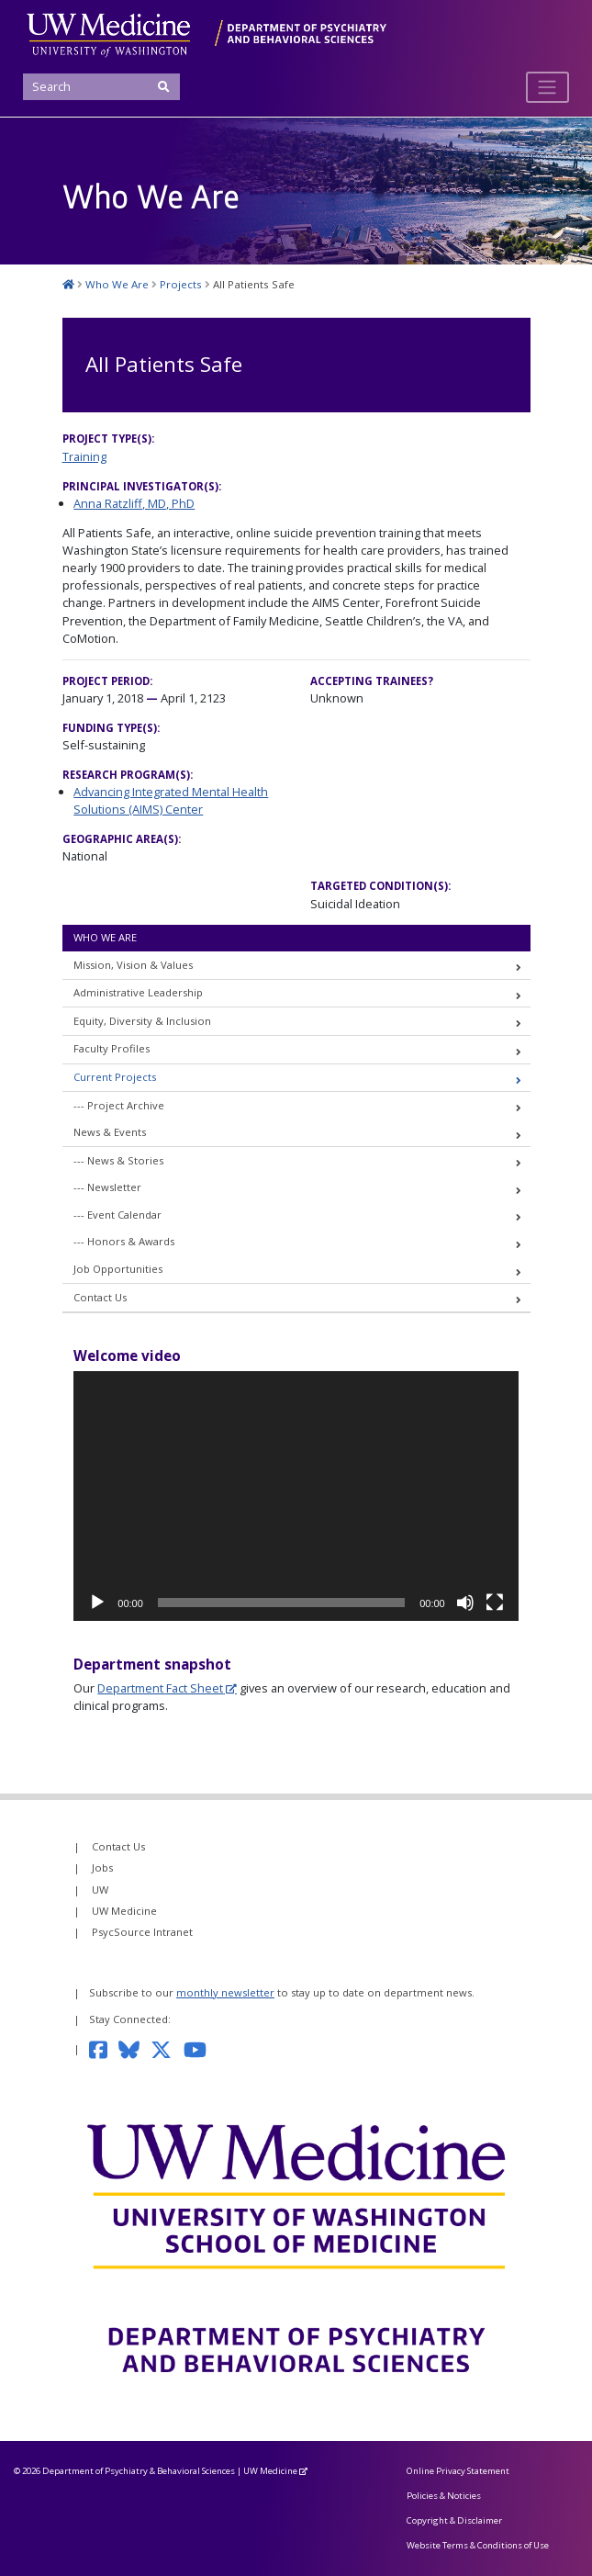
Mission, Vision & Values (133, 965)
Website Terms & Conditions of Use (478, 2545)
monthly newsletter (225, 1992)
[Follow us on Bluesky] (134, 2048)
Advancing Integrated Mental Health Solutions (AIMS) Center (170, 800)
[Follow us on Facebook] (103, 2048)
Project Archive (125, 1105)
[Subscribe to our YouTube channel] (201, 2048)
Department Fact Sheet (160, 1688)
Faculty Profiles (111, 1048)
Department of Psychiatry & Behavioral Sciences (138, 2471)
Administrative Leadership (138, 992)
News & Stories (125, 1160)
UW (100, 1889)
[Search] (101, 86)
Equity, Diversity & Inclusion (142, 1021)
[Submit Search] (164, 86)
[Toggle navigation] (547, 87)
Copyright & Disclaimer (454, 2520)
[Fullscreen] (495, 1602)
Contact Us (100, 1297)
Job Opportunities (117, 1269)
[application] (295, 1496)
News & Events (109, 1132)
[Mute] (465, 1602)
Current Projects (114, 1077)
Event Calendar (124, 1214)
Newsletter (114, 1187)
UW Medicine (124, 1911)
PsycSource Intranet (142, 1932)
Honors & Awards (130, 1241)
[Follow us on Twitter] (167, 2048)
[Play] (97, 1602)
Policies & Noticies (444, 2496)
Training (84, 456)
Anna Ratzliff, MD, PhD (134, 503)
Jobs (102, 1867)
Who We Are (105, 937)
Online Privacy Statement (458, 2471)
